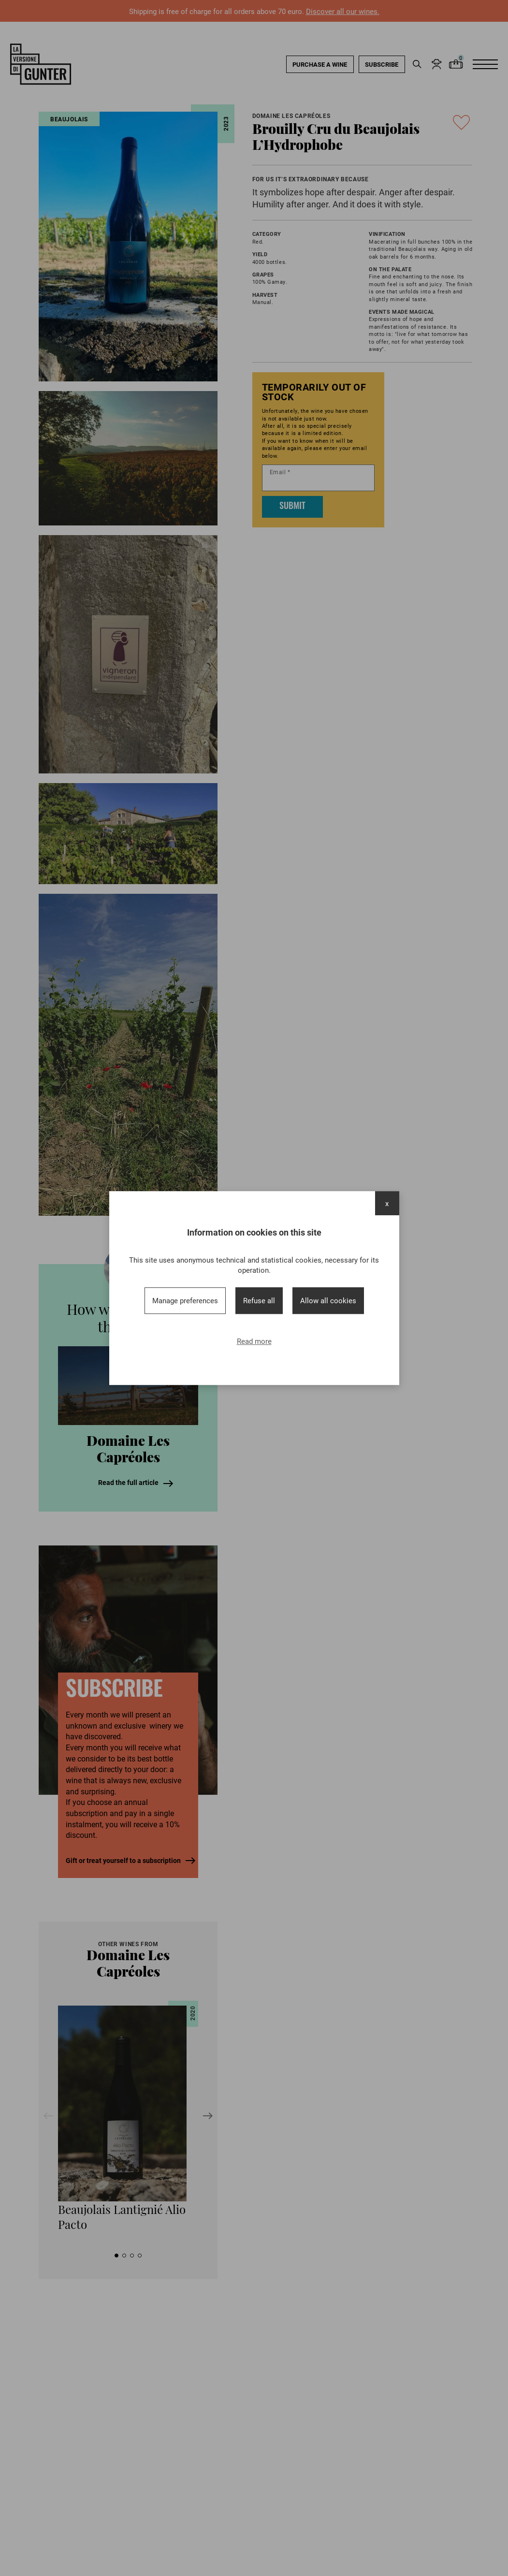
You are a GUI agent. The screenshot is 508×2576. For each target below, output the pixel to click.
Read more (254, 1341)
